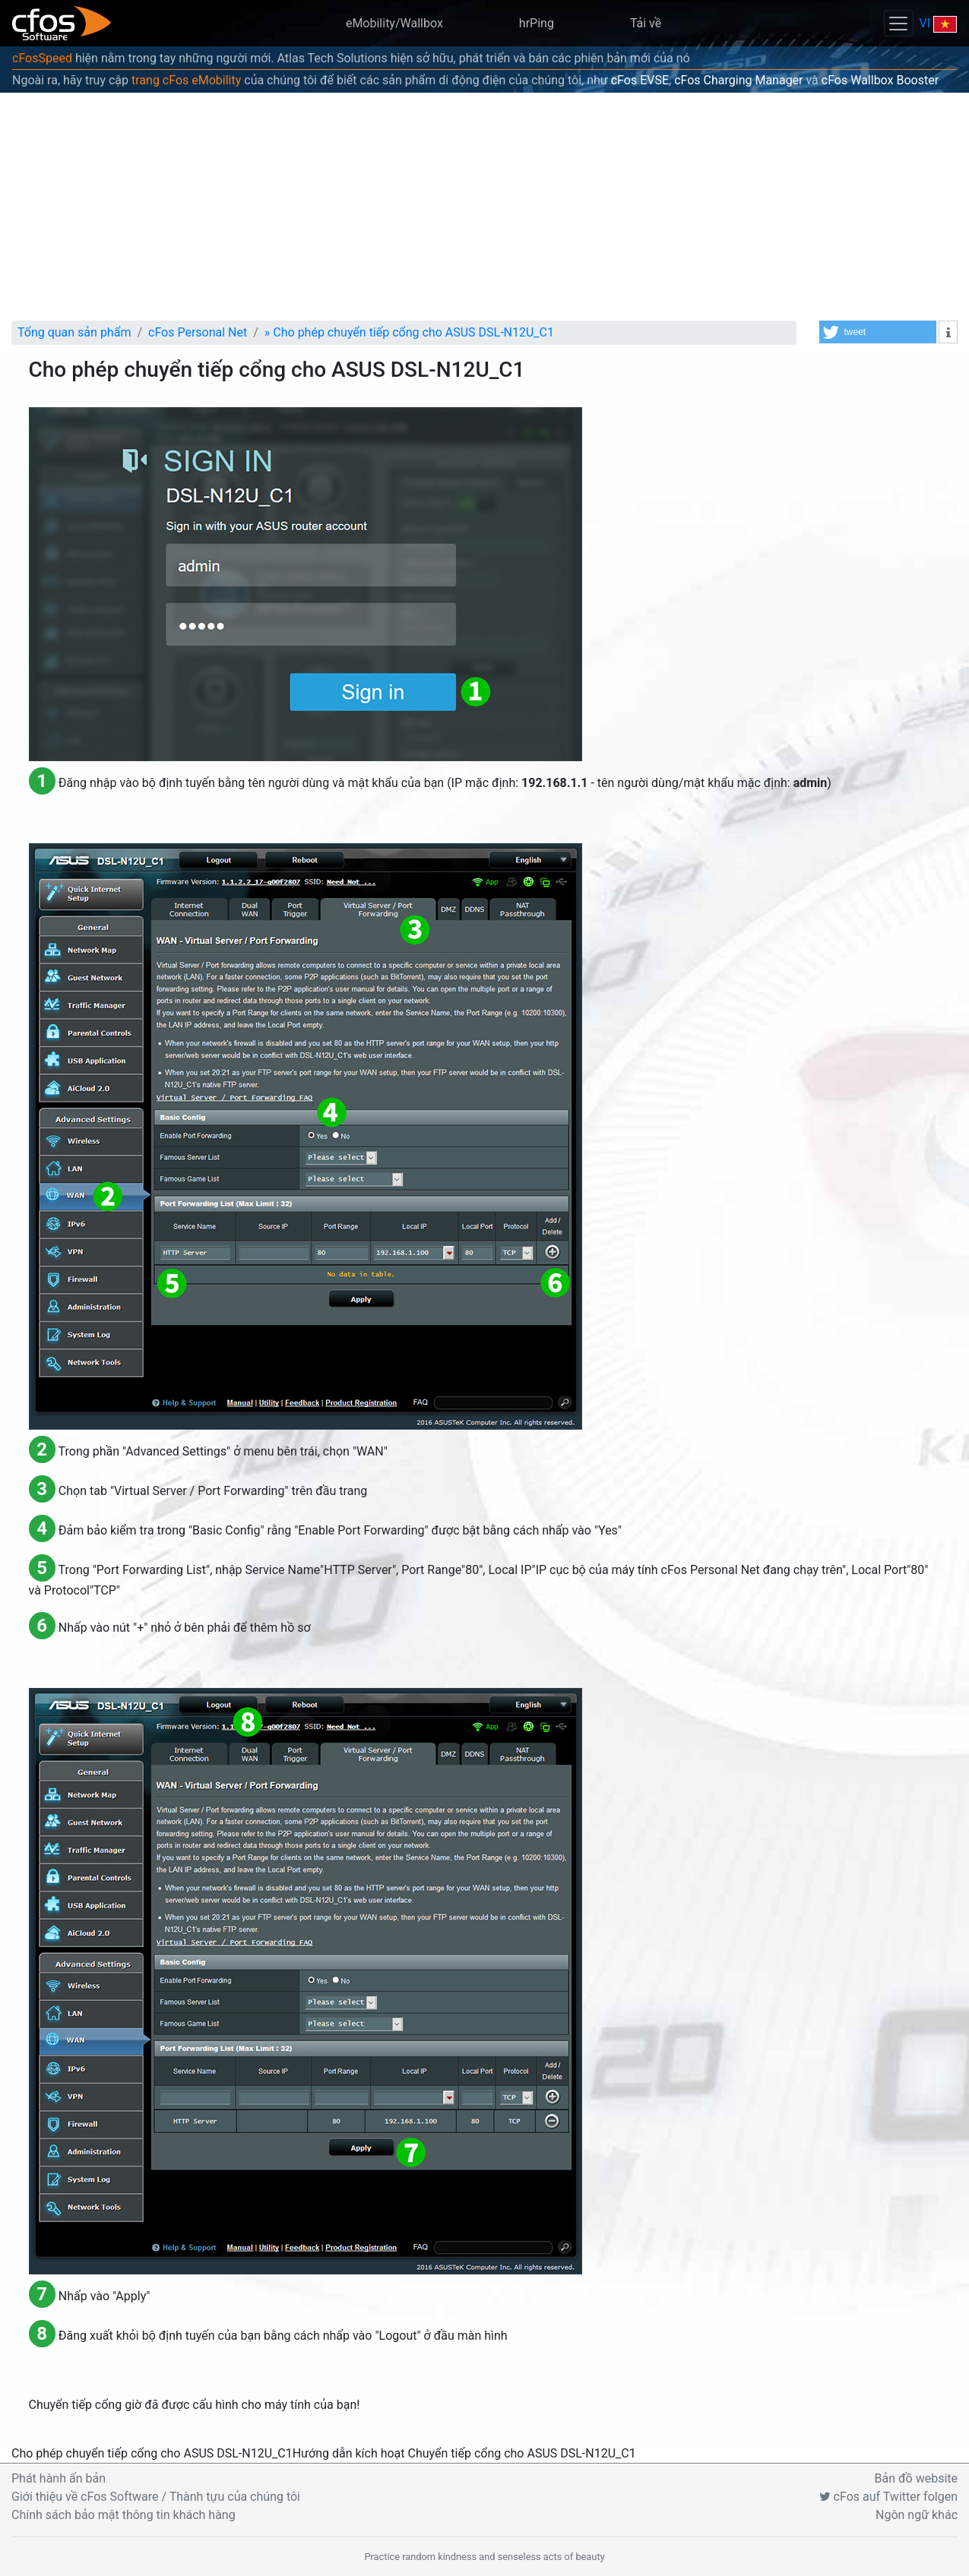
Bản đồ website (916, 2478)
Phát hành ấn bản (58, 2478)
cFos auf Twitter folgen (888, 2496)
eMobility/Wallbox (394, 23)
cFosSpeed (42, 58)
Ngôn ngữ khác (917, 2515)
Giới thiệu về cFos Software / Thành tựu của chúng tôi (155, 2496)
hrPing (536, 23)
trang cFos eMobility (186, 80)
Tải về (645, 23)
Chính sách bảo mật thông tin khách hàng (123, 2515)
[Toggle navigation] (898, 23)
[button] (877, 332)
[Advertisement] (485, 206)
